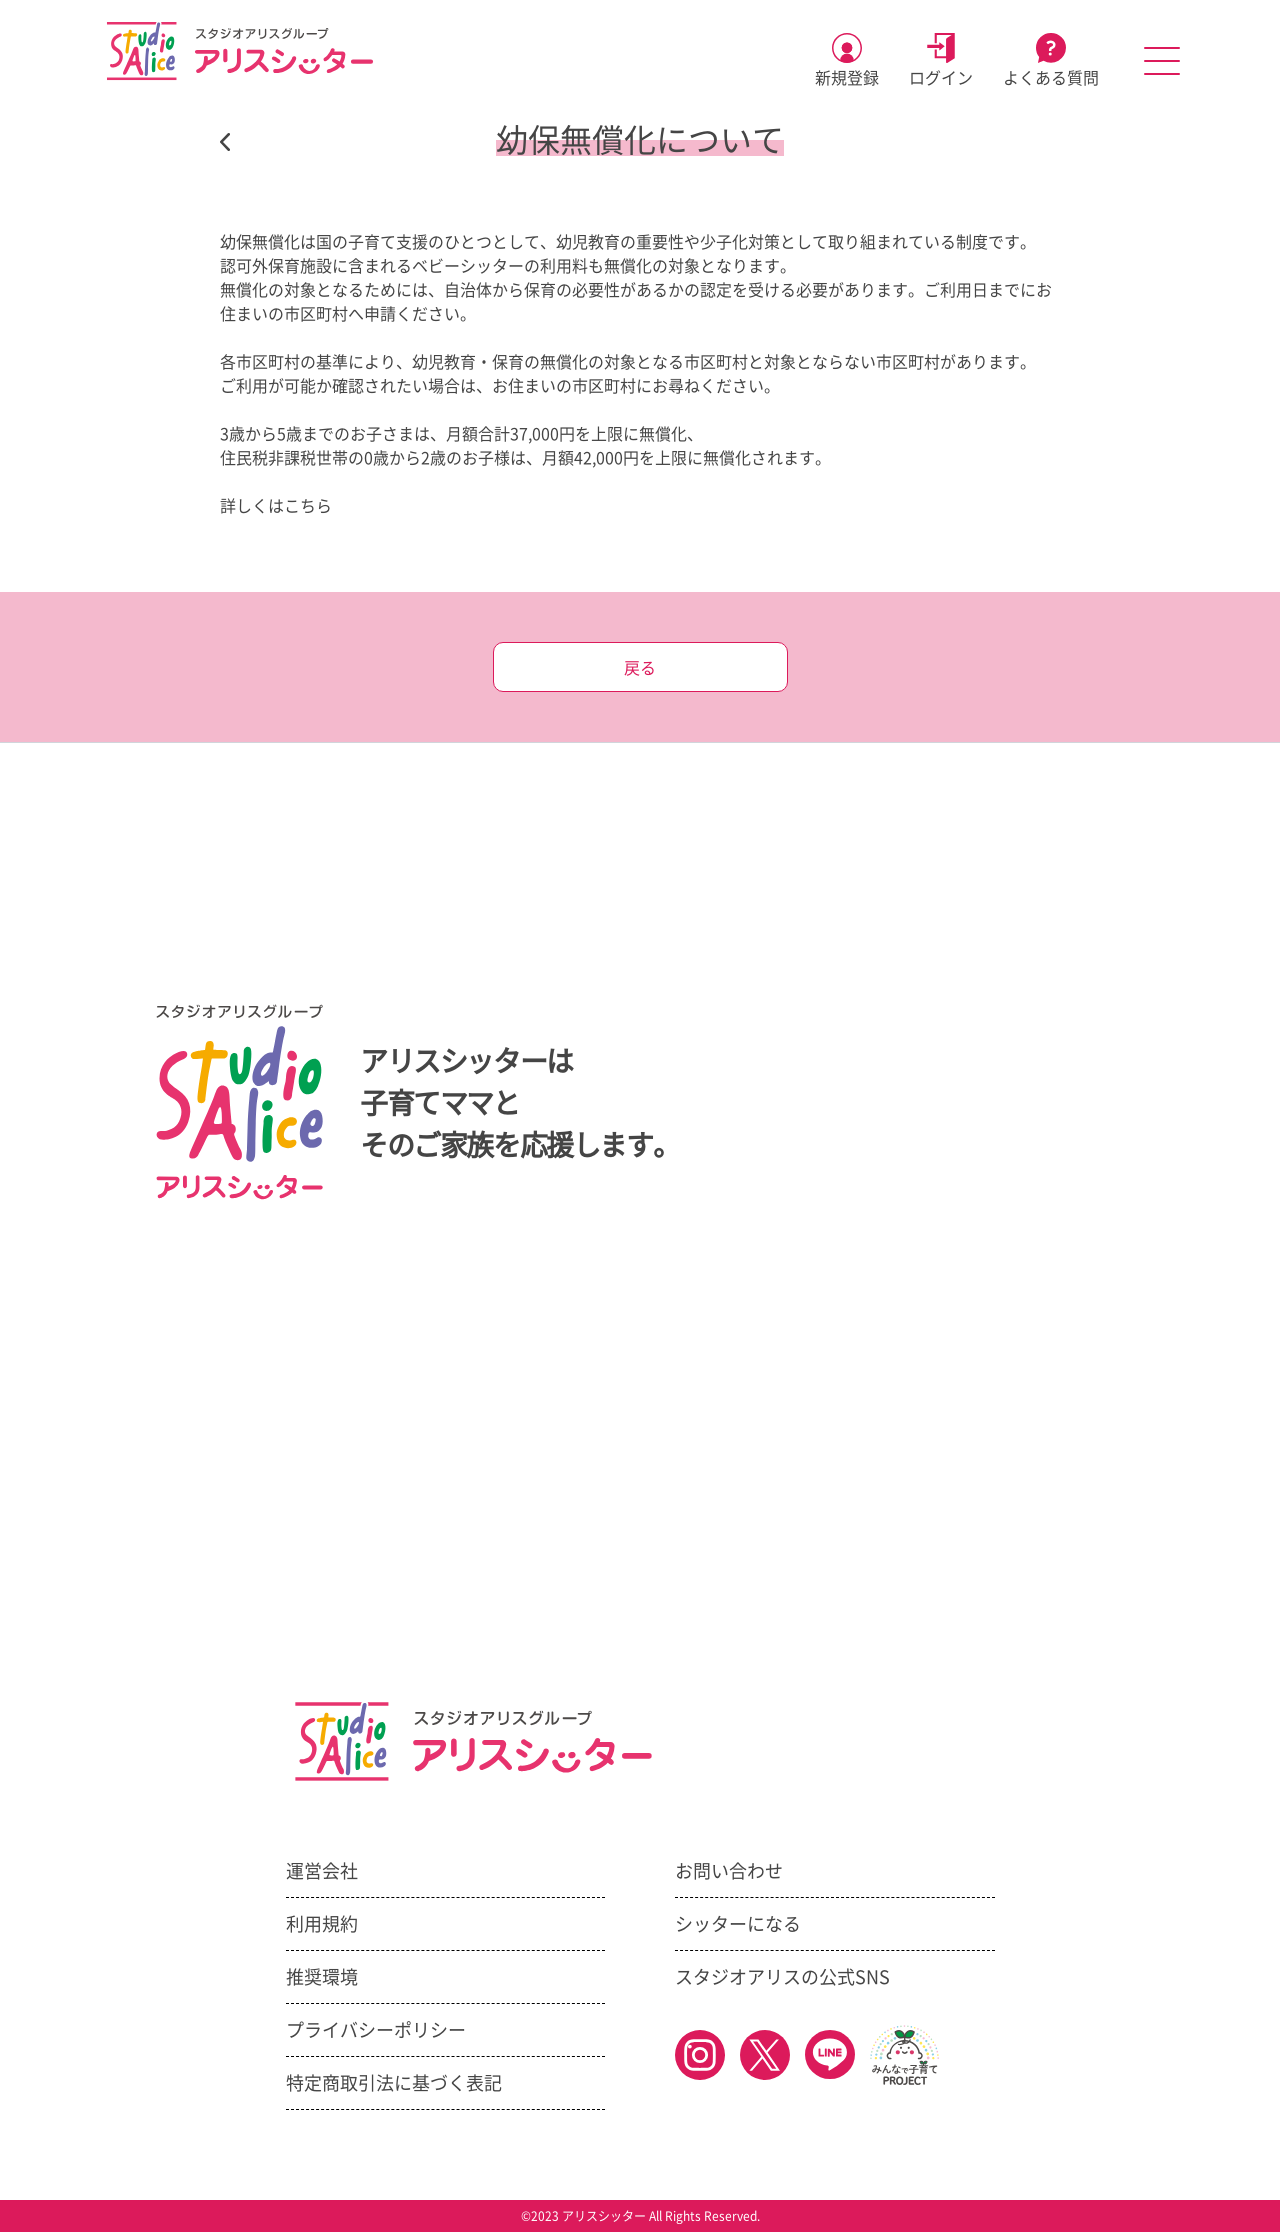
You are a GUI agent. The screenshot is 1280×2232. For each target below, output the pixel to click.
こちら (308, 506)
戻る (640, 668)
